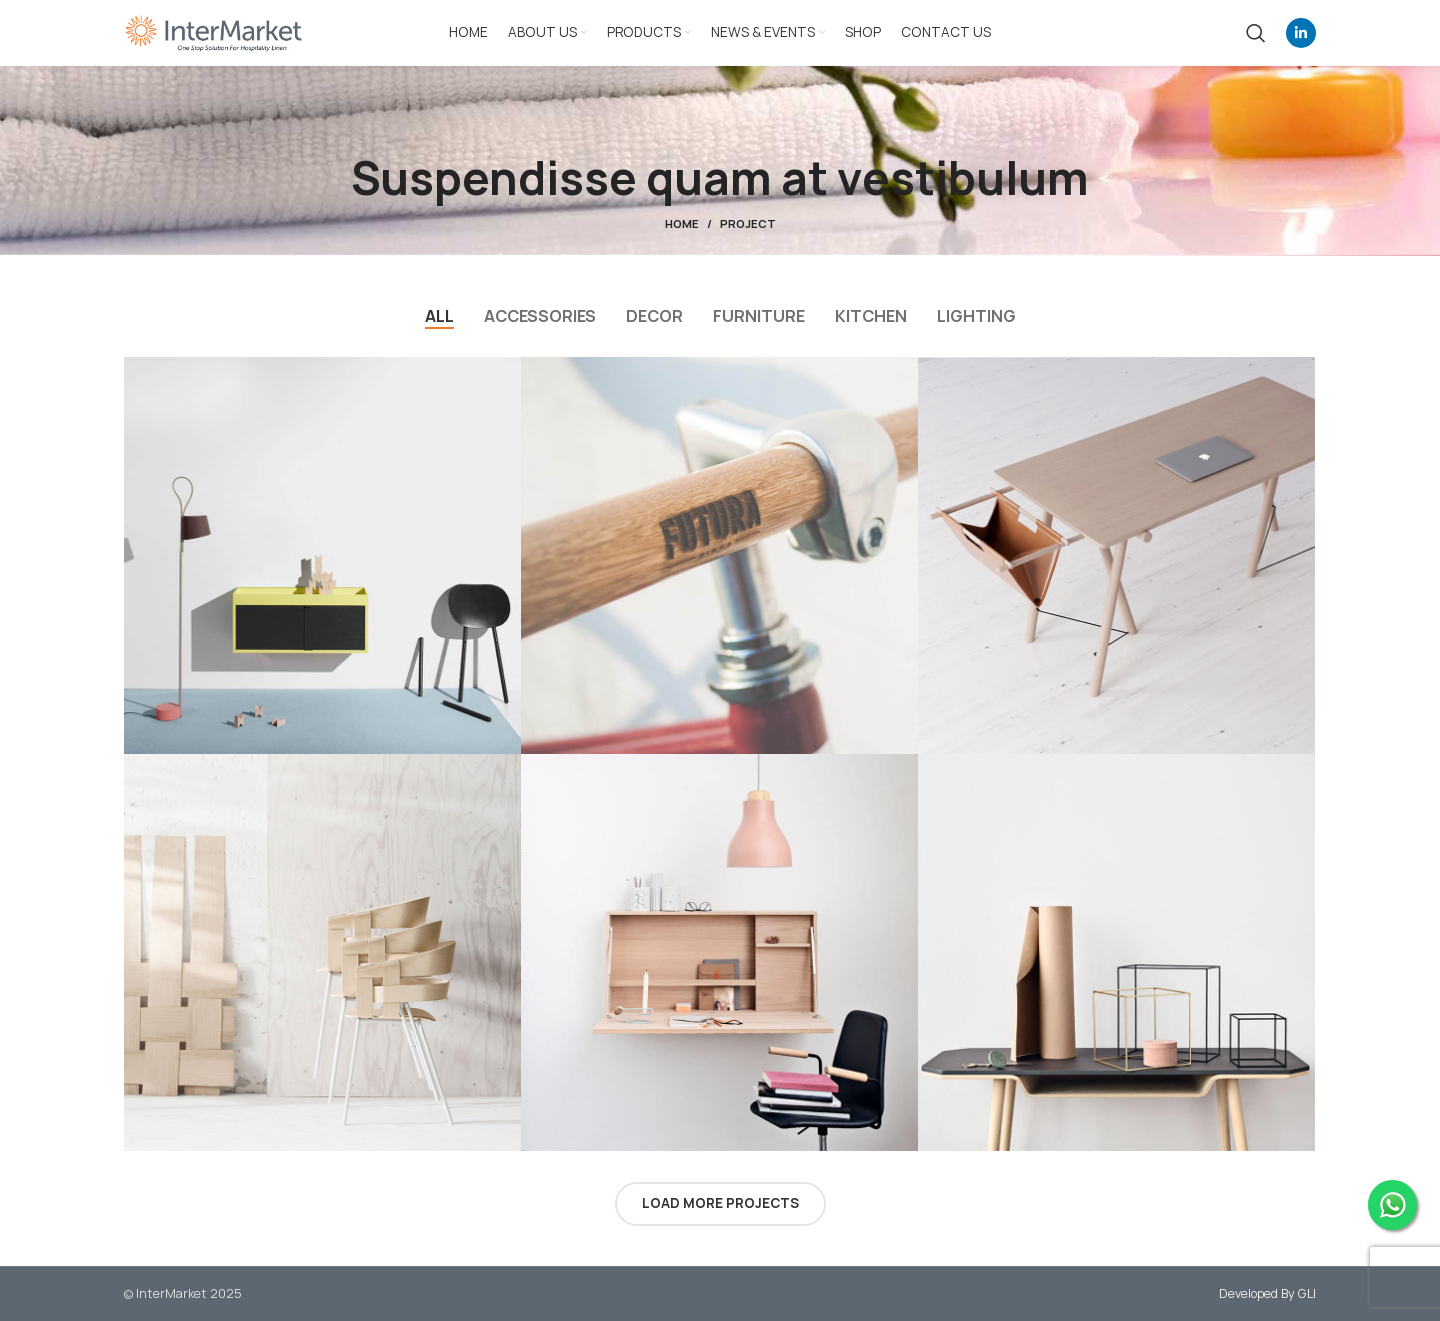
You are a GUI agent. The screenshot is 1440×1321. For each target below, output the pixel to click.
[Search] (1256, 33)
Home (682, 223)
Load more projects (720, 1203)
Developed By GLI (1267, 1293)
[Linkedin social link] (1301, 33)
